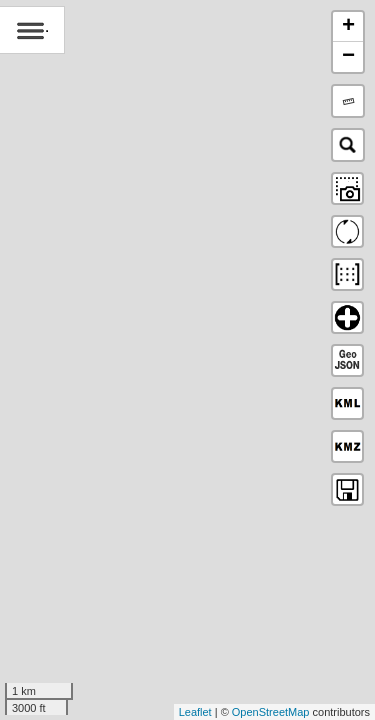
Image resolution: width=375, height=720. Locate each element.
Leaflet (195, 712)
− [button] (348, 57)
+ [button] (348, 27)
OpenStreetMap (271, 712)
